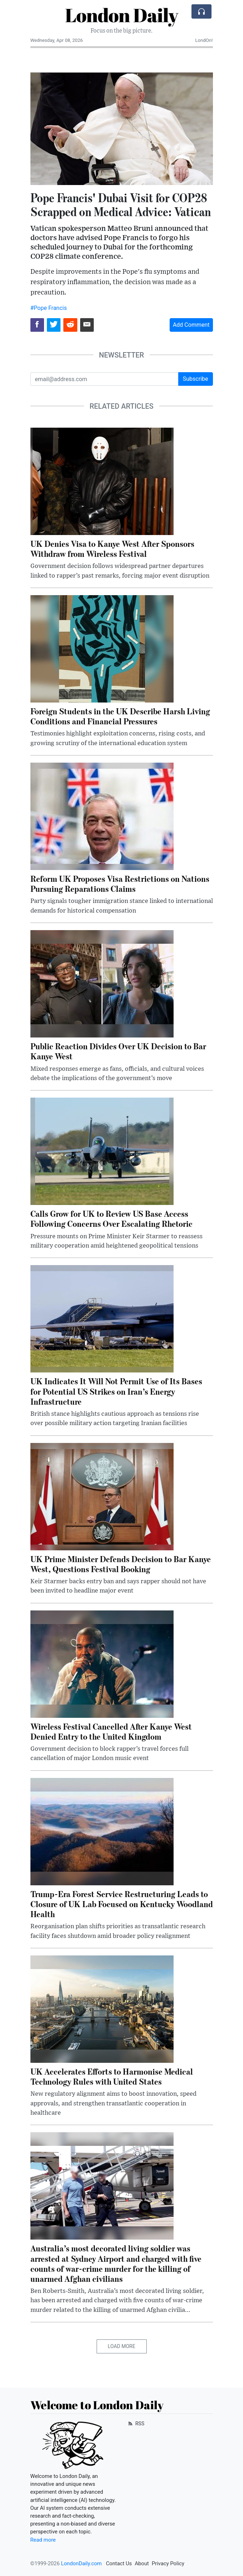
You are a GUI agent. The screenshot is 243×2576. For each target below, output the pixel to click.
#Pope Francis (48, 308)
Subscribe (195, 378)
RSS (136, 2423)
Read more (43, 2540)
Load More (121, 2346)
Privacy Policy (168, 2563)
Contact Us (119, 2563)
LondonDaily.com (81, 2563)
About (142, 2563)
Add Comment (191, 324)
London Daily (121, 15)
